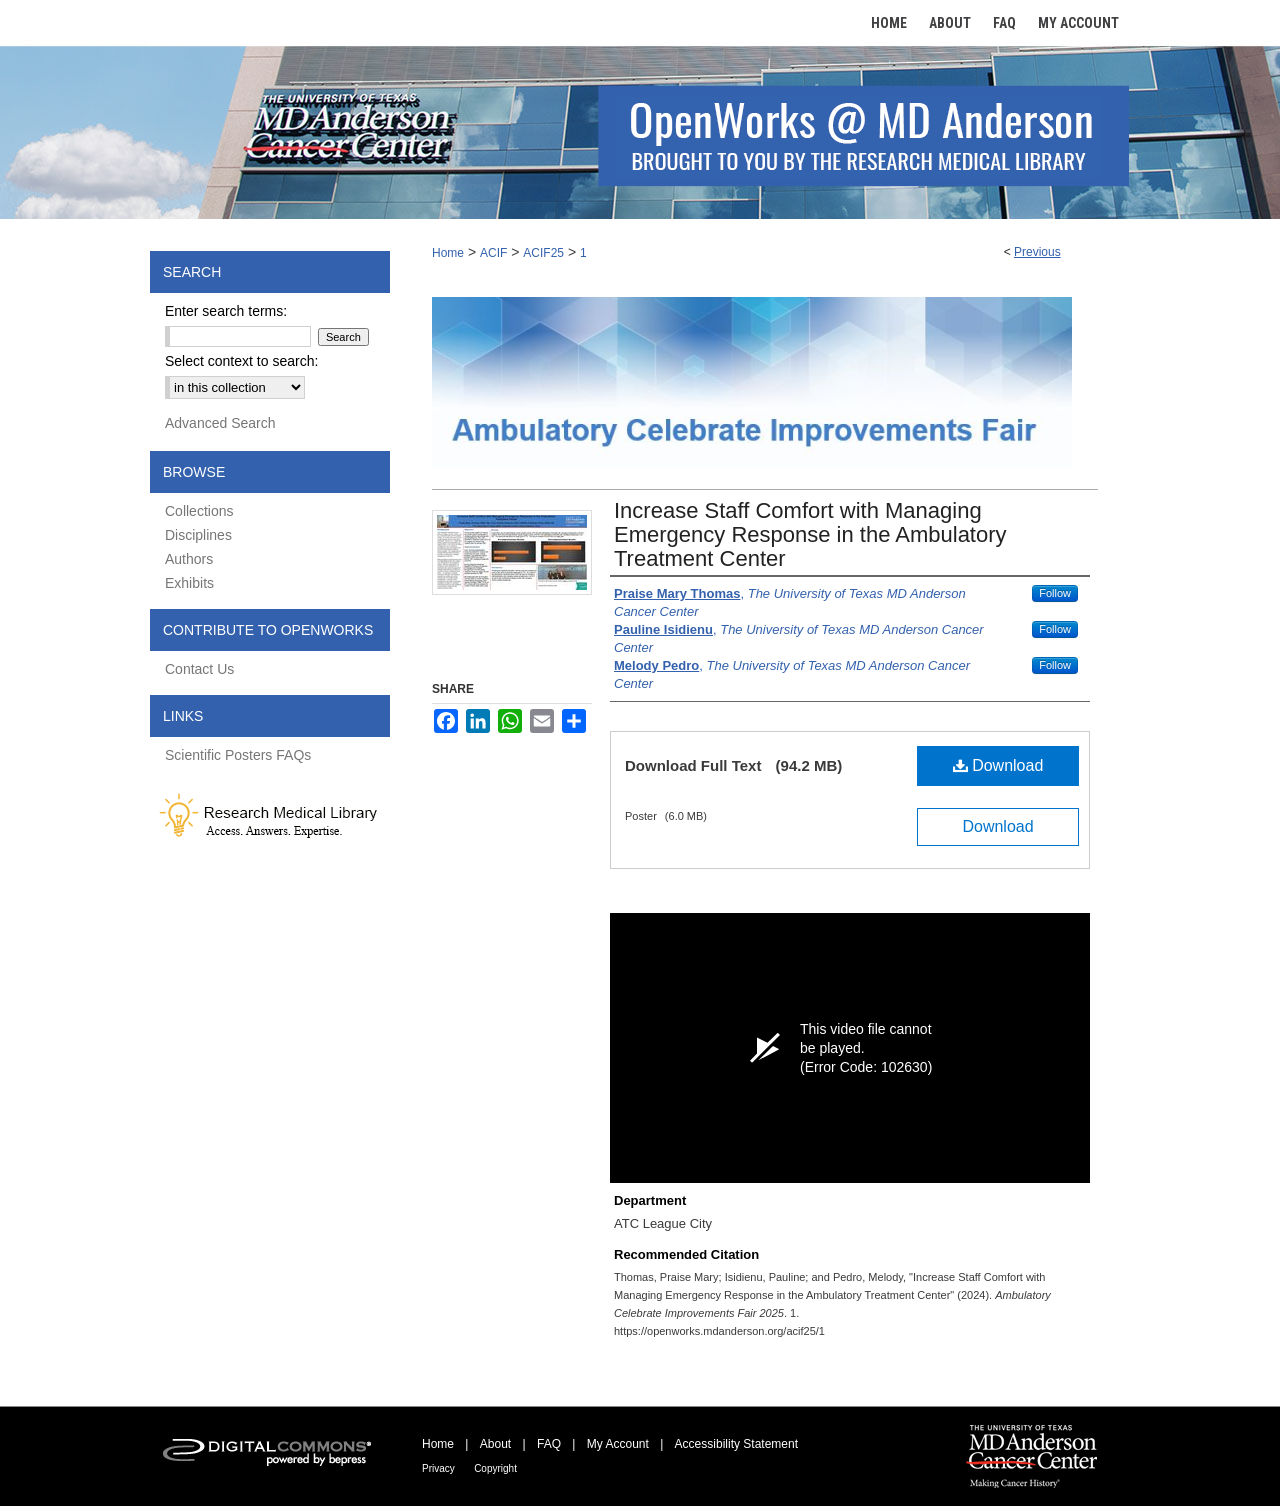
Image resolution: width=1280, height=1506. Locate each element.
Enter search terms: (226, 311)
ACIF (493, 253)
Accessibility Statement (736, 1444)
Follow (1055, 593)
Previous (1037, 252)
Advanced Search (220, 423)
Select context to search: (241, 361)
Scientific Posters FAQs (238, 755)
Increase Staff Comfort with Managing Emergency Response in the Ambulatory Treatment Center (810, 534)
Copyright (495, 1468)
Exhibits (189, 583)
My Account (618, 1444)
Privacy (438, 1468)
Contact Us (199, 669)
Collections (199, 511)
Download (998, 765)
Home (448, 253)
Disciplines (198, 535)
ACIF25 (543, 253)
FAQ (549, 1444)
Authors (189, 559)
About (495, 1444)
